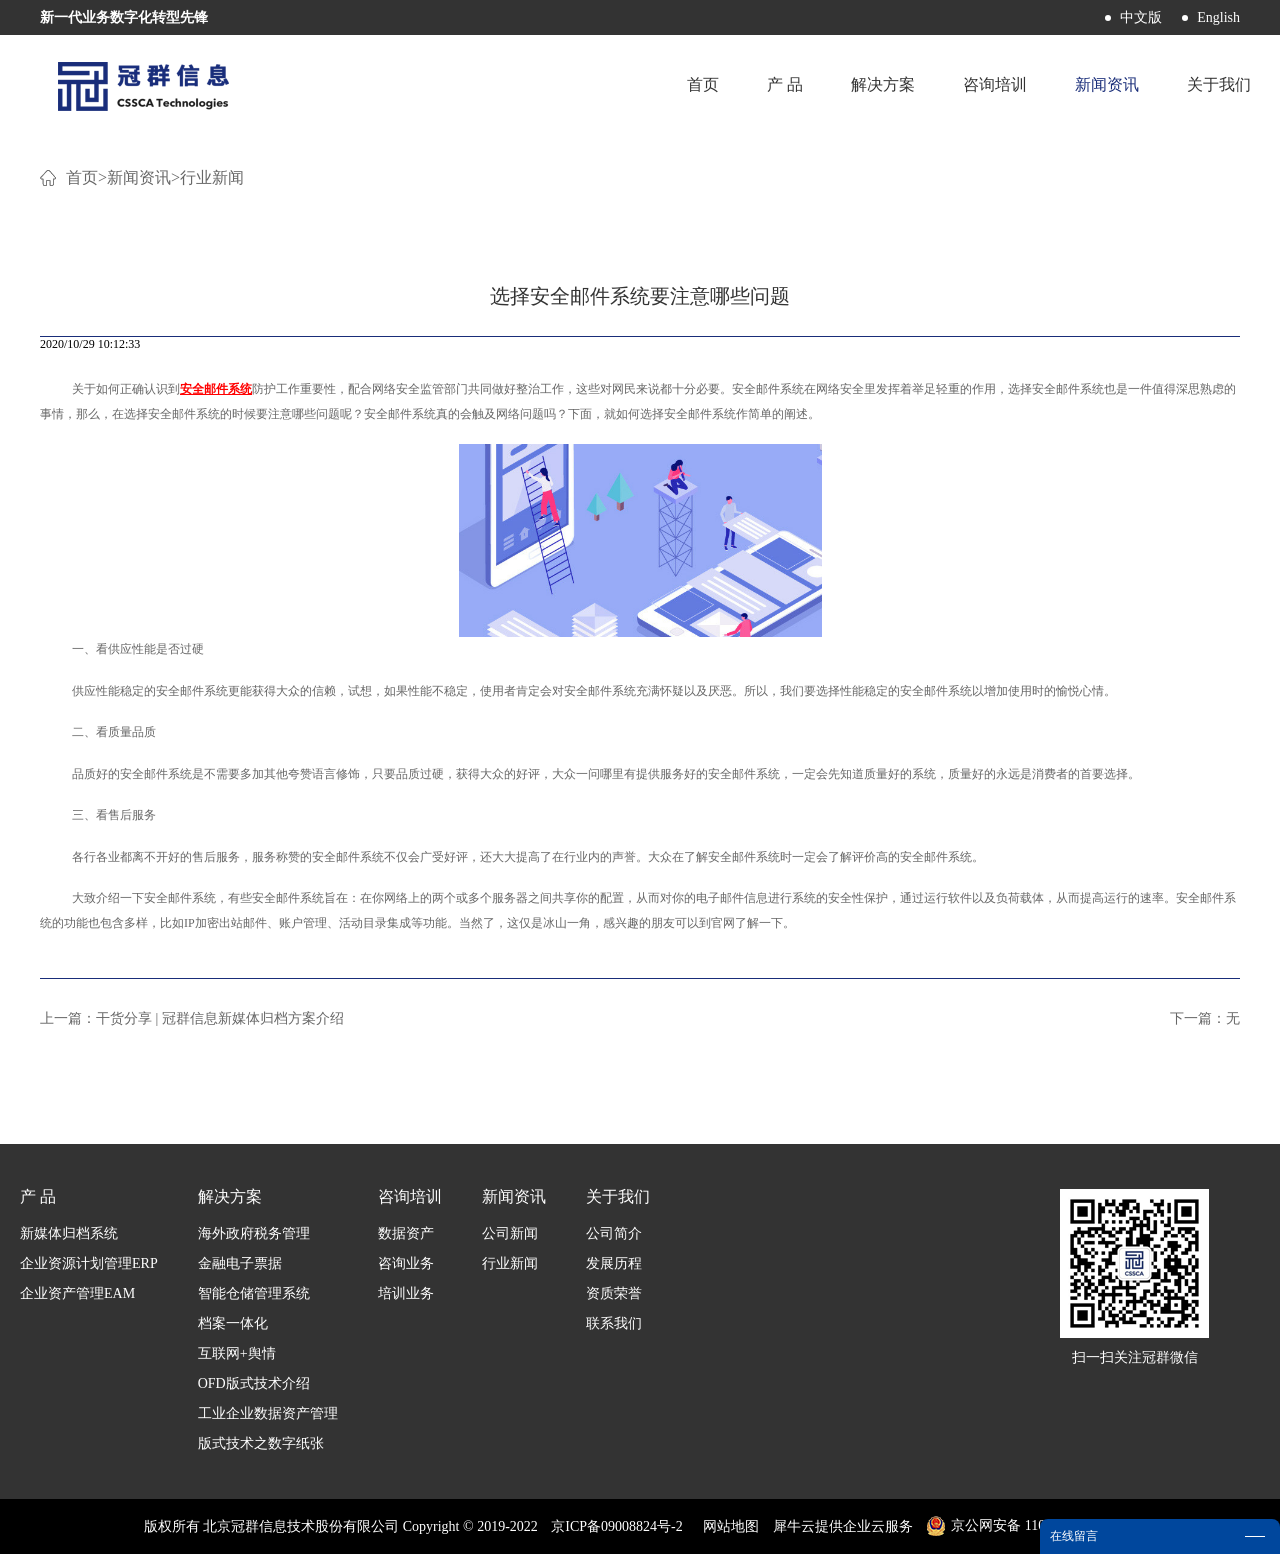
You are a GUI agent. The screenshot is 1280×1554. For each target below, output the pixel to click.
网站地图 (727, 1526)
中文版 (1141, 17)
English (1218, 17)
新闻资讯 (139, 177)
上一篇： (192, 1018)
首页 (703, 84)
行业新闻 (212, 177)
